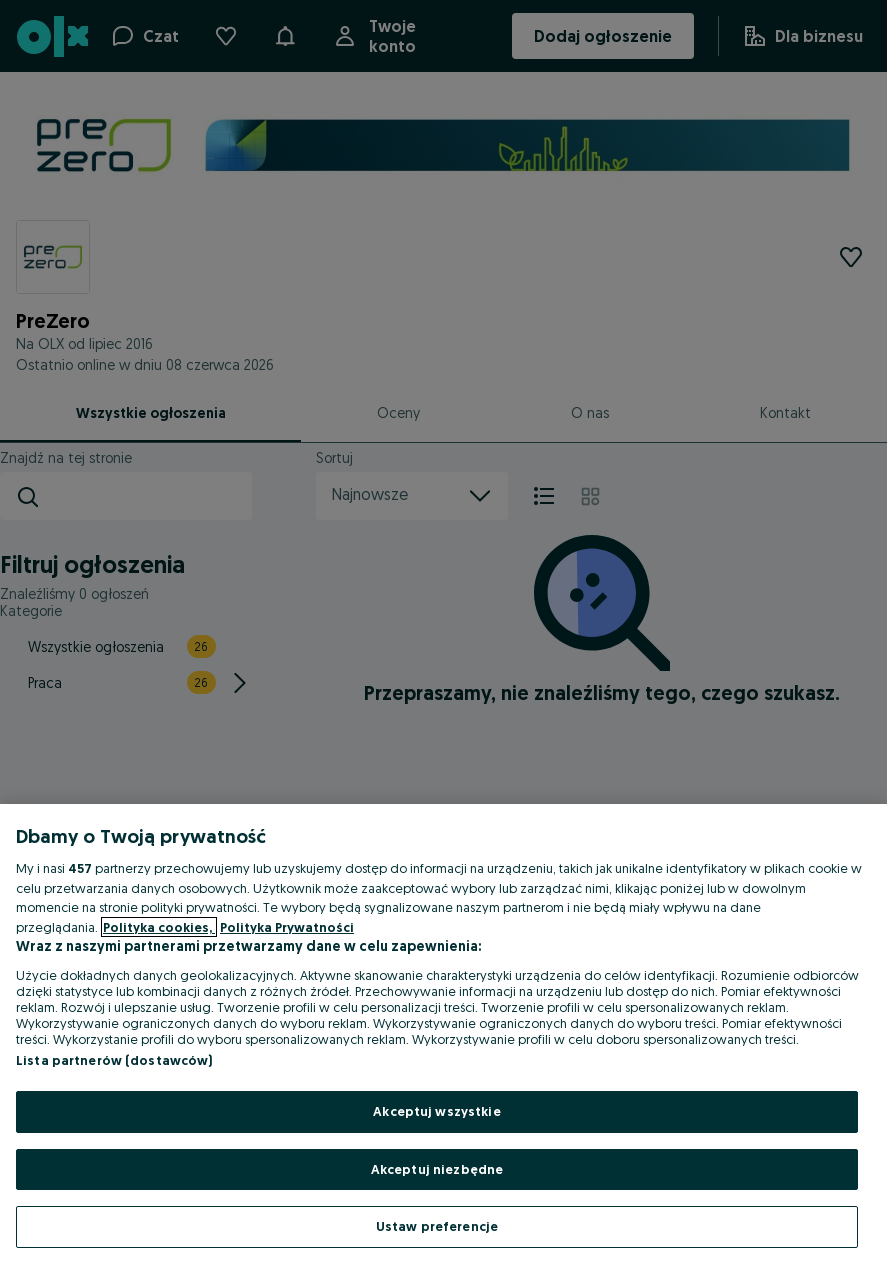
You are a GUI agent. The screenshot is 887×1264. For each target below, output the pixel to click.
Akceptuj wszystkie (436, 1111)
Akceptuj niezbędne (437, 1169)
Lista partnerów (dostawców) (114, 1060)
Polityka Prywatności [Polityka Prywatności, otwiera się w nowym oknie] (287, 927)
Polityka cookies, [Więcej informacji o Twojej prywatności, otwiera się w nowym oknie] (159, 927)
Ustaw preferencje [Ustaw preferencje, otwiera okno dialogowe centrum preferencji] (437, 1226)
